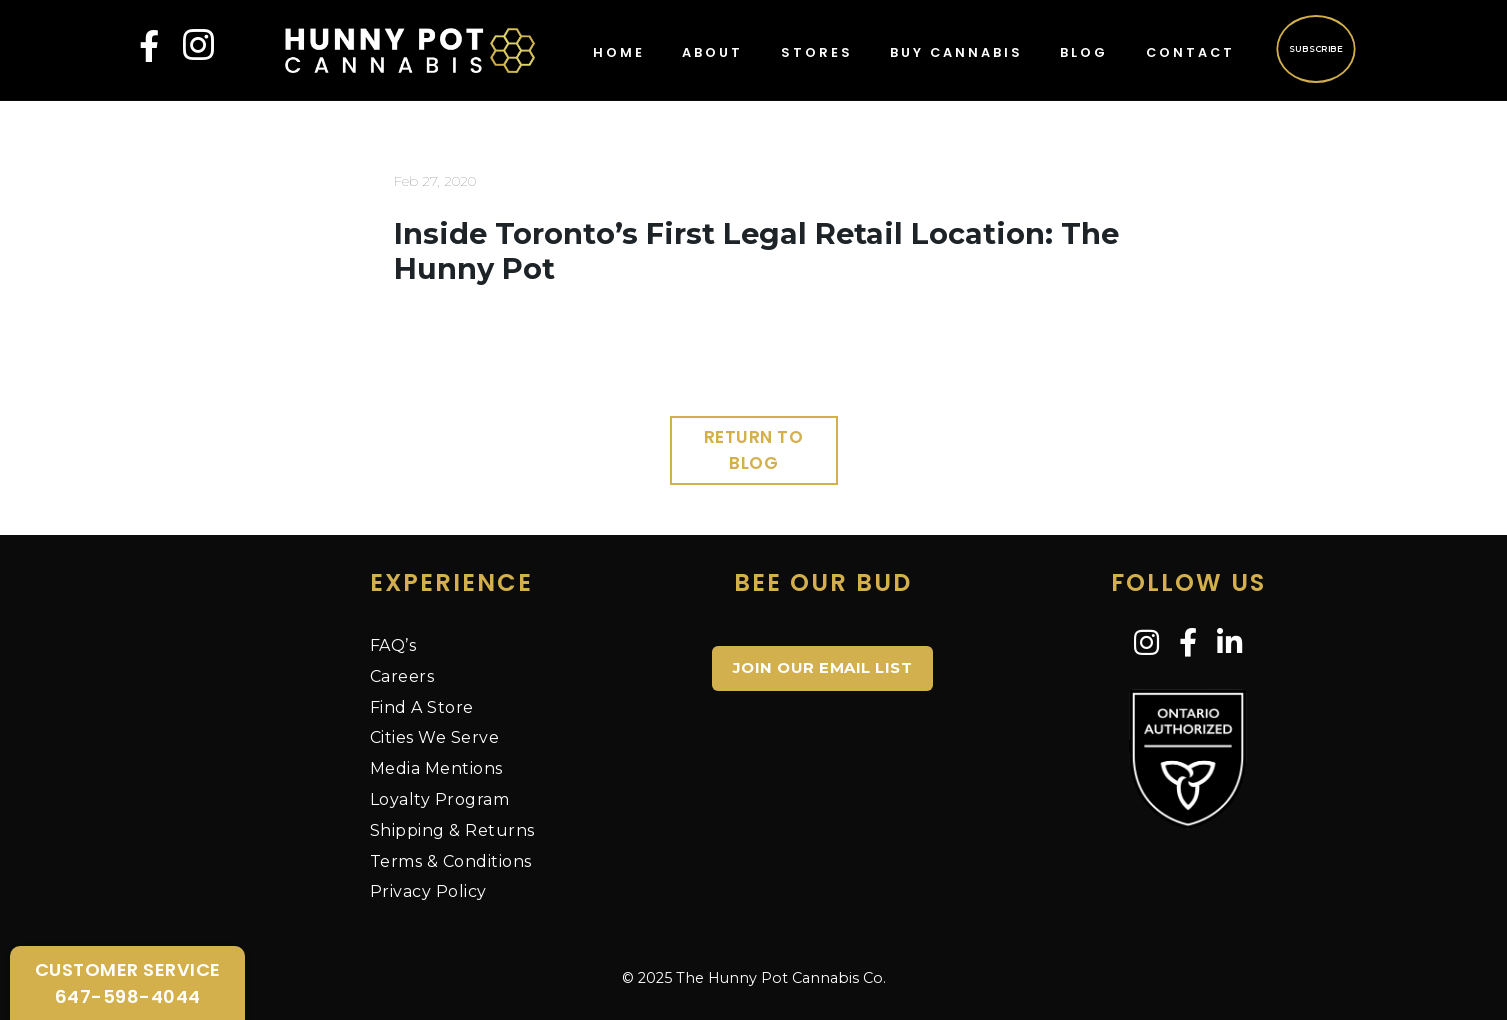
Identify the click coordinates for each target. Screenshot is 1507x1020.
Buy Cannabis (956, 52)
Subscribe (1315, 48)
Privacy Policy (428, 891)
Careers (402, 676)
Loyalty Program (440, 799)
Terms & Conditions (451, 861)
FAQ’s (393, 645)
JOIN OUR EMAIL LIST (823, 667)
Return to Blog (754, 450)
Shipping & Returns (452, 830)
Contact (1190, 52)
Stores (817, 52)
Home (619, 52)
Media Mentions (436, 768)
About (712, 52)
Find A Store (422, 707)
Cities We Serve (435, 737)
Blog (1084, 52)
